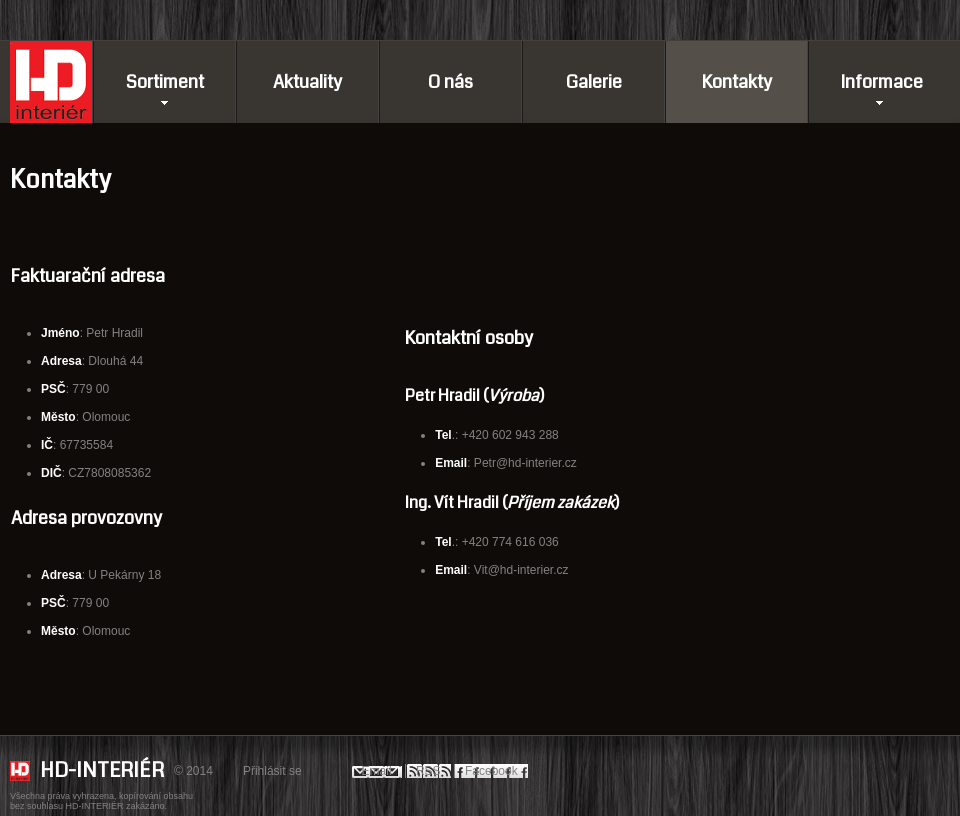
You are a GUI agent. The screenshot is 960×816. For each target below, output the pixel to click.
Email (377, 771)
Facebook (491, 771)
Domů (51, 82)
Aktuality (307, 82)
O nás (450, 82)
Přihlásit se (272, 771)
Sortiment (165, 82)
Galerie (594, 82)
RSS (428, 771)
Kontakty (737, 82)
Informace (881, 82)
